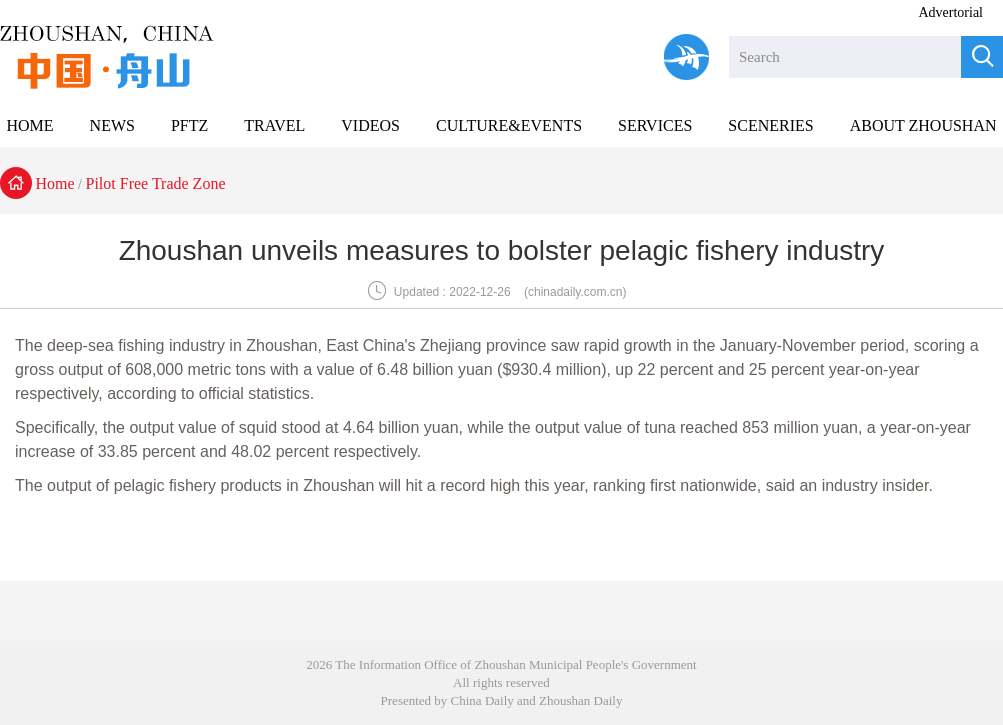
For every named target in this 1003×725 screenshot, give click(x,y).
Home (55, 183)
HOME (29, 125)
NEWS (112, 125)
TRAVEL (274, 125)
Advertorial (950, 12)
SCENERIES (770, 125)
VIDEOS (370, 125)
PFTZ (189, 125)
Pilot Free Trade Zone (156, 183)
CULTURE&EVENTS (509, 125)
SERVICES (655, 125)
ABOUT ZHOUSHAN (923, 125)
